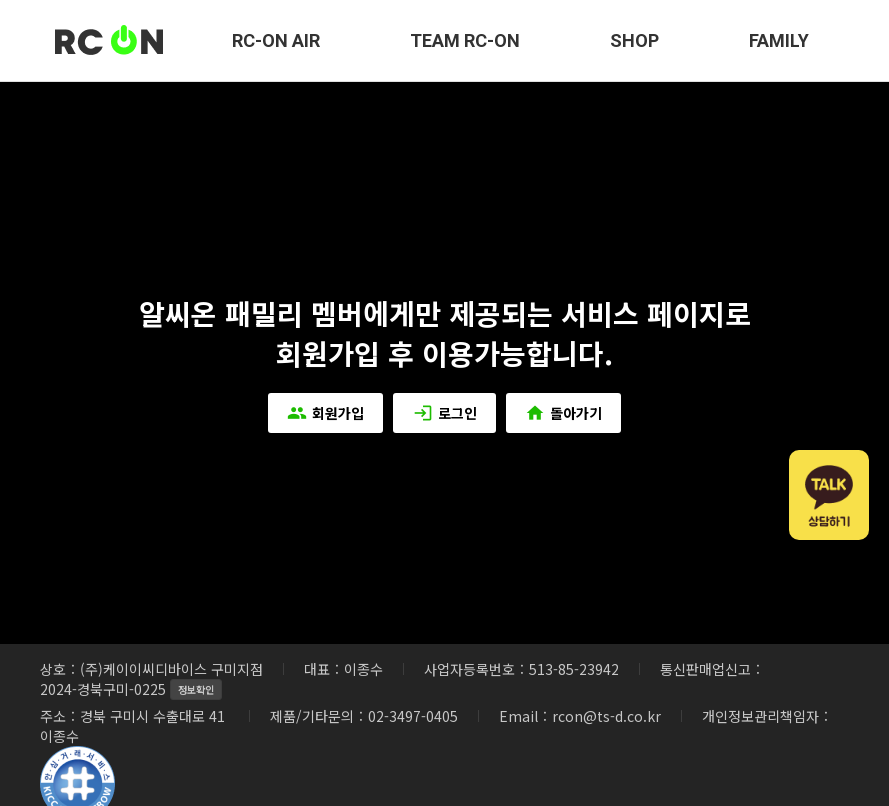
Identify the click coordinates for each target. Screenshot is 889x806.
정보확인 (196, 689)
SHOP (634, 40)
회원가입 (324, 413)
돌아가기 (565, 413)
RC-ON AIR (276, 40)
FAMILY (779, 40)
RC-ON (110, 41)
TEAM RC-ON (465, 40)
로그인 (445, 413)
